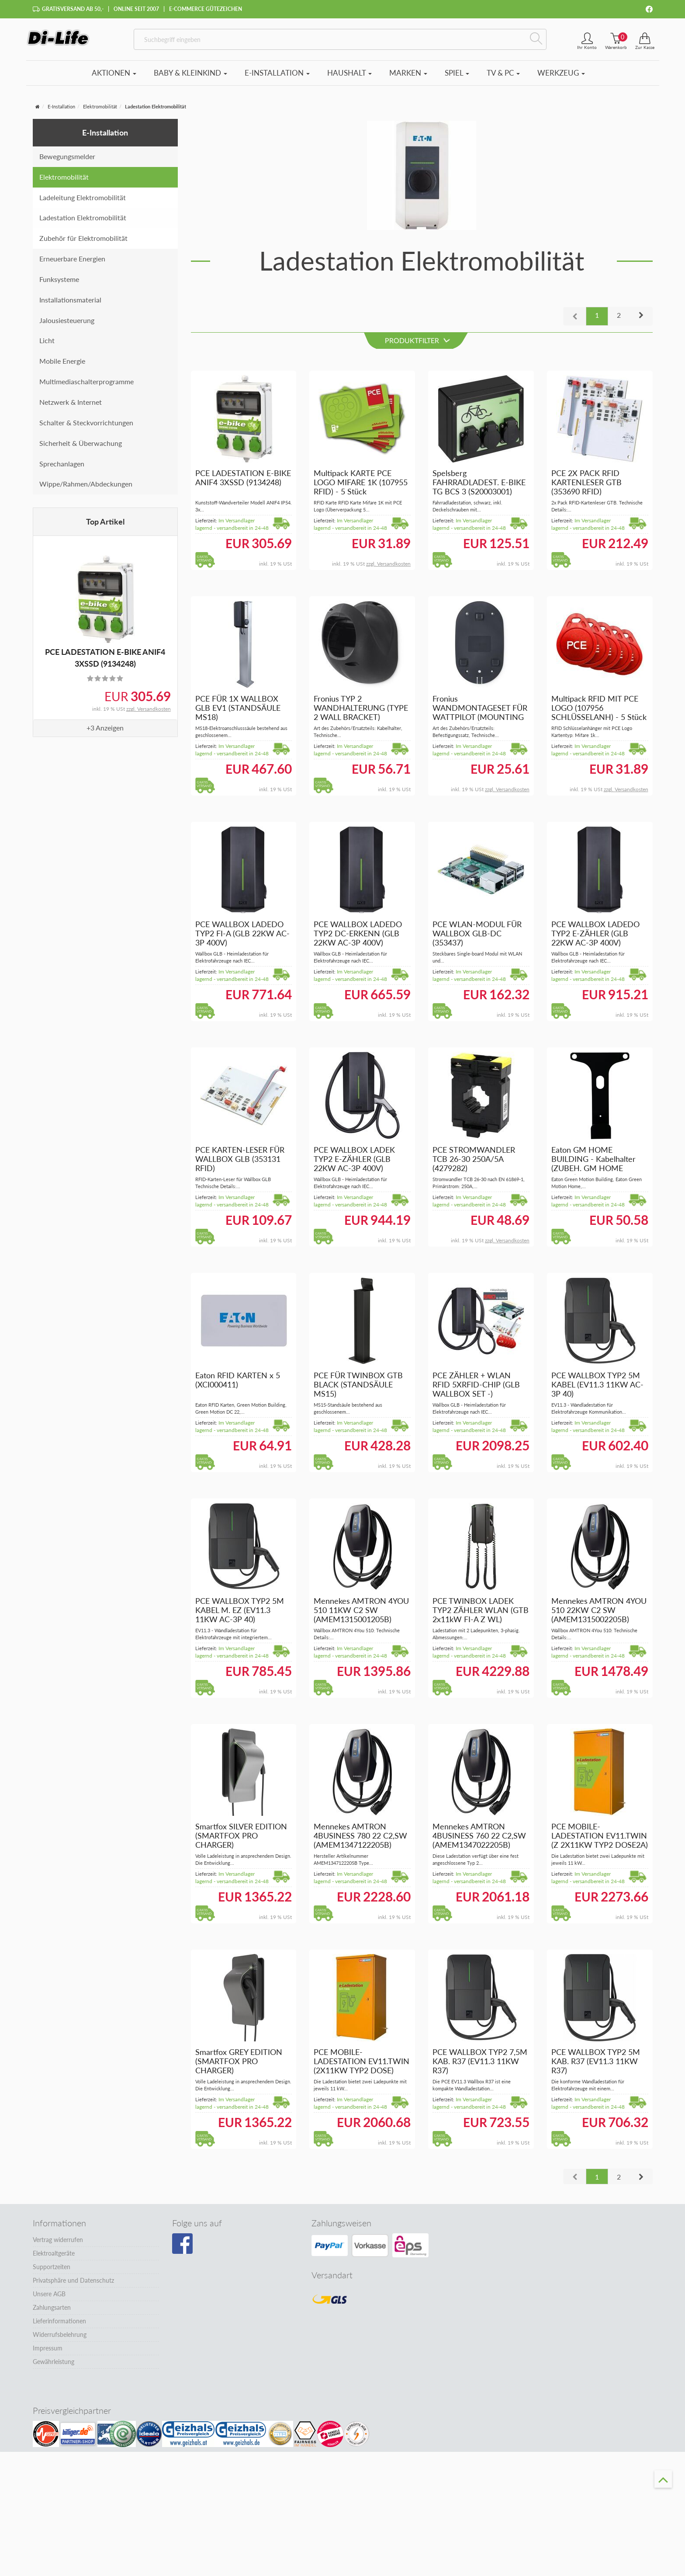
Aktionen (114, 77)
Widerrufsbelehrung (59, 2339)
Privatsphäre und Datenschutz (73, 2285)
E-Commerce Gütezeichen (205, 9)
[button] (641, 321)
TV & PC (503, 77)
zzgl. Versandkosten (148, 713)
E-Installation (277, 77)
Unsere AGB (49, 2298)
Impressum (47, 2353)
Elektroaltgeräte (54, 2258)
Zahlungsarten (52, 2312)
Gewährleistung (53, 2366)
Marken (408, 77)
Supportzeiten (51, 2271)
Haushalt (349, 77)
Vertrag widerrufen (58, 2244)
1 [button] (597, 320)
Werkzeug (561, 77)
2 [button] (619, 320)
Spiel (457, 77)
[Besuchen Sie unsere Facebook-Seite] (182, 2248)
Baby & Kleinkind (190, 77)
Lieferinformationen (59, 2325)
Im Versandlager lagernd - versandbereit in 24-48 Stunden (232, 532)
